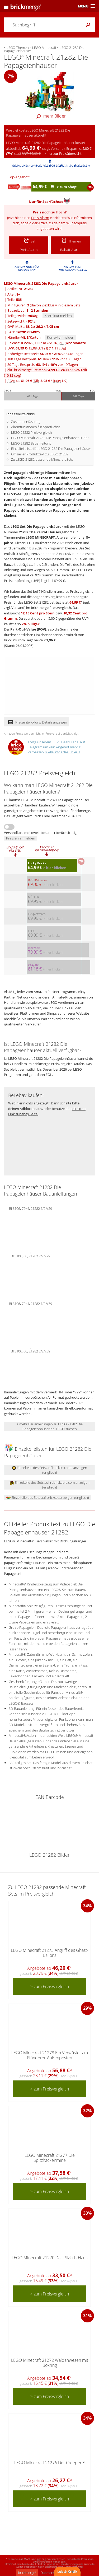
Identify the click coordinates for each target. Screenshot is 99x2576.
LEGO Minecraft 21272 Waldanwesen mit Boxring (49, 2362)
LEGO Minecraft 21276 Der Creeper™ (49, 2463)
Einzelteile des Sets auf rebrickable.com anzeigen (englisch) (49, 1485)
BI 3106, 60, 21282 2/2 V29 (30, 1255)
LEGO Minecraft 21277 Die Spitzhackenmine (50, 2157)
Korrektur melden (58, 315)
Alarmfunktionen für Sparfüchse (35, 426)
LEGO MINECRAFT (40, 537)
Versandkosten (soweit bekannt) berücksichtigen (42, 832)
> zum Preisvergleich (49, 1986)
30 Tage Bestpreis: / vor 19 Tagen (42, 364)
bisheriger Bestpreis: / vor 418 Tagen (45, 353)
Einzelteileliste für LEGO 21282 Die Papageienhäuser (51, 448)
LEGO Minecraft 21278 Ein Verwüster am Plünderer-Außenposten (49, 2055)
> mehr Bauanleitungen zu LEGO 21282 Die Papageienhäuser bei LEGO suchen (50, 1426)
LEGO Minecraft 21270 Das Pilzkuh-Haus (49, 2258)
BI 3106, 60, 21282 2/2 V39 (30, 1351)
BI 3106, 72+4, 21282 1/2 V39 (30, 1303)
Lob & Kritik (67, 2571)
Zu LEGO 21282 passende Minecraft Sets (42, 459)
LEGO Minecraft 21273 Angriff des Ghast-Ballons (49, 1952)
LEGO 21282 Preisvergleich (31, 432)
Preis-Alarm (40, 217)
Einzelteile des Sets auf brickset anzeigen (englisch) (47, 1497)
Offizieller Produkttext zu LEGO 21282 (39, 454)
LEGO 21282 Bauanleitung (31, 443)
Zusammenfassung (25, 421)
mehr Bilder (50, 116)
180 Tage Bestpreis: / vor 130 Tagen (44, 359)
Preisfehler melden (20, 838)
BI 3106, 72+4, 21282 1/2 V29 (30, 1208)
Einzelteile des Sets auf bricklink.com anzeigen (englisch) (49, 1470)
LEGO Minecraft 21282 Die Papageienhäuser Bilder (50, 437)
